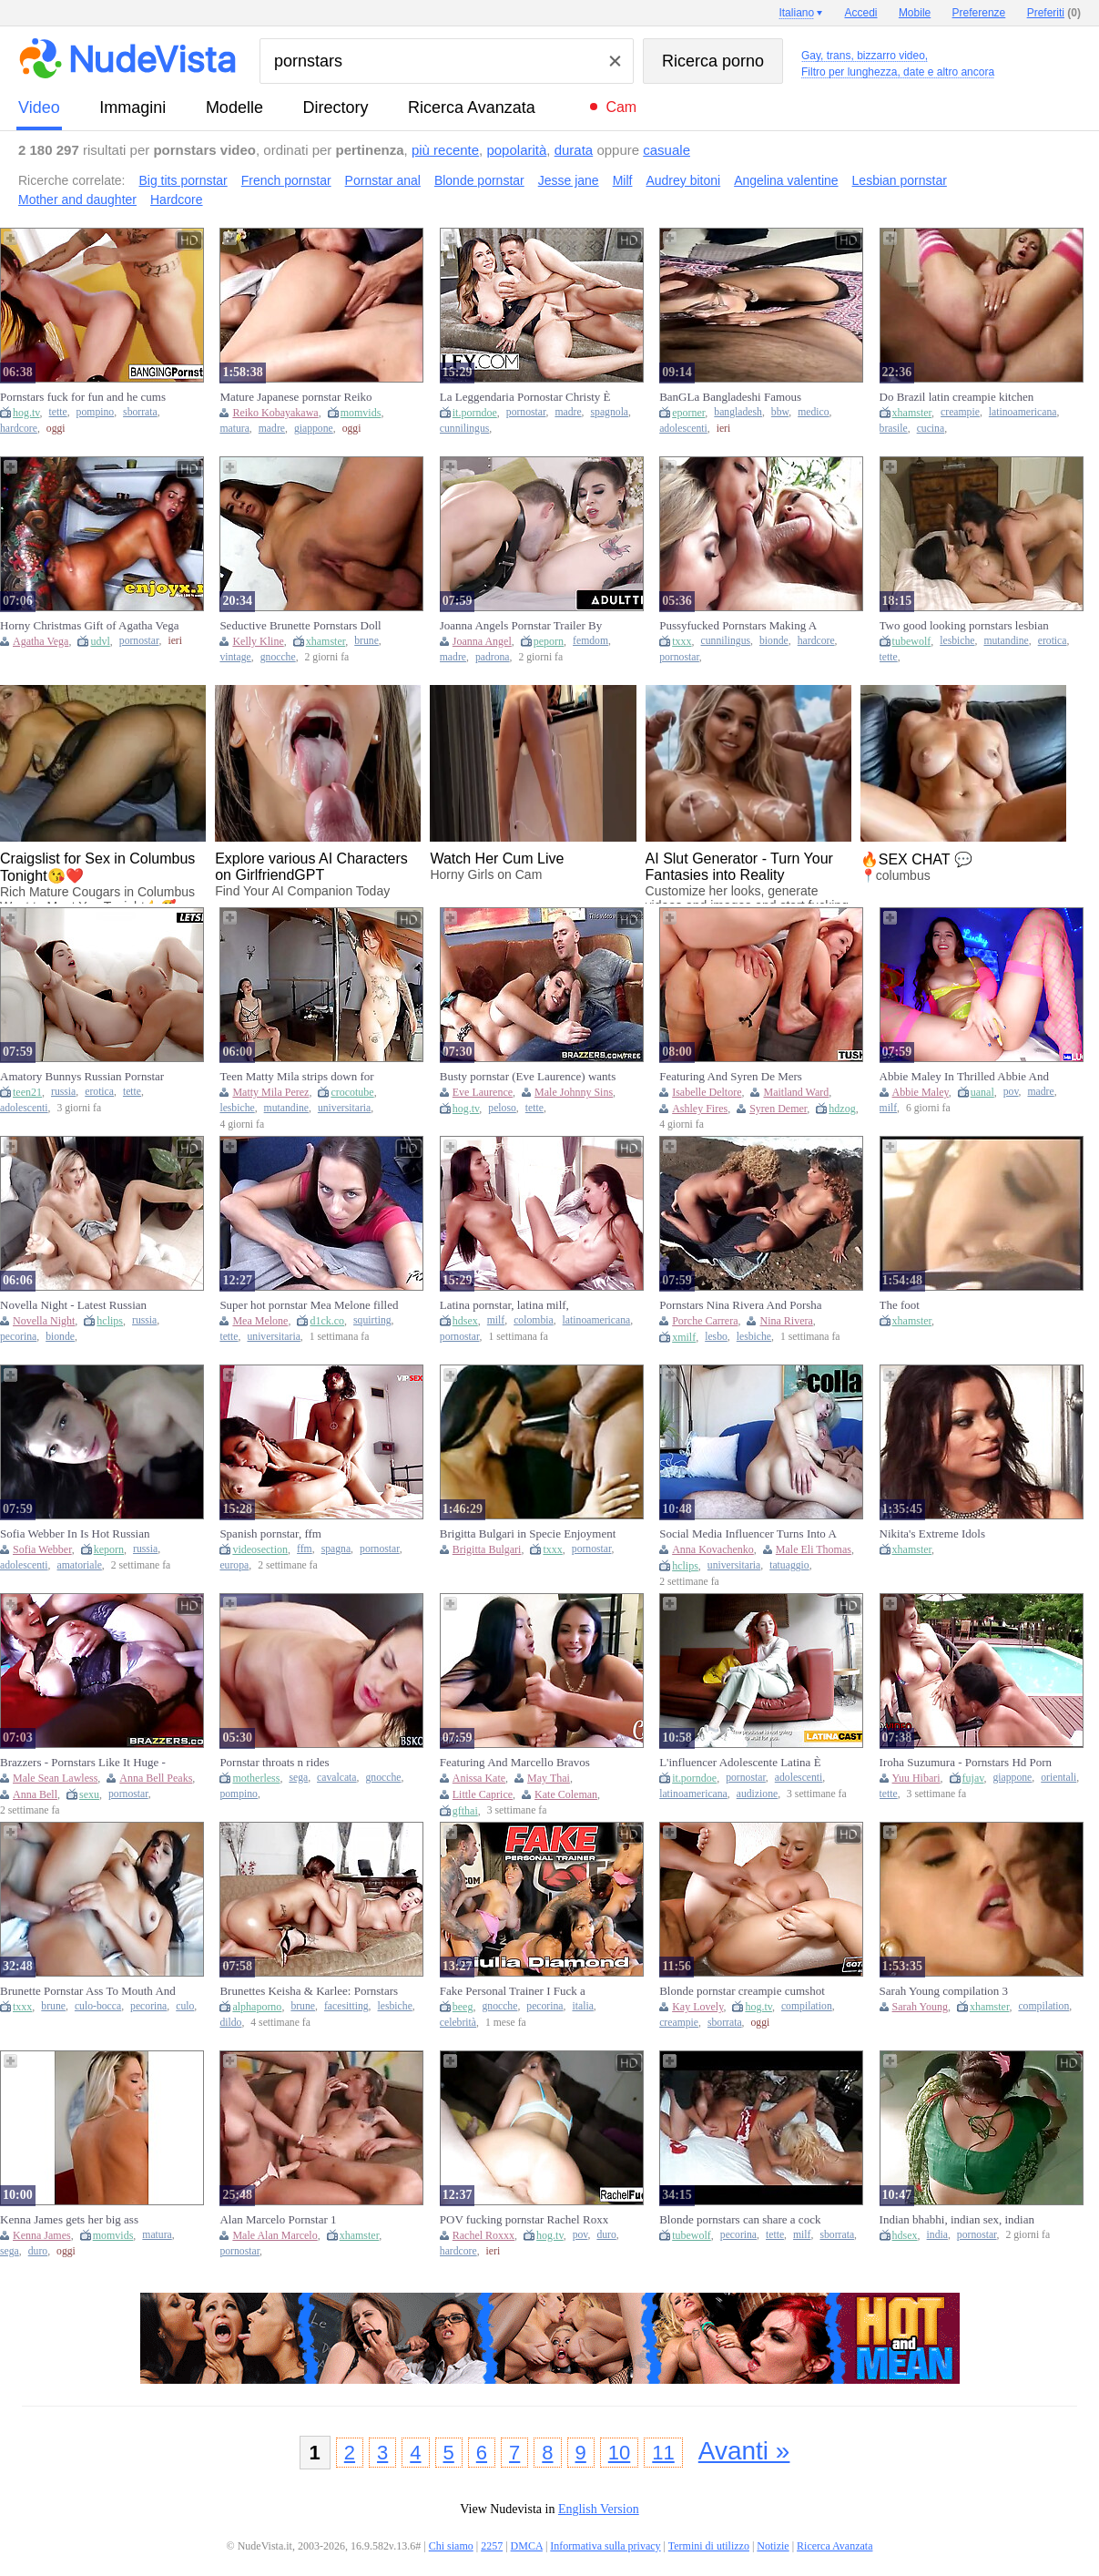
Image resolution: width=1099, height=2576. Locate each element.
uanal (982, 1092)
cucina (931, 428)
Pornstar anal (383, 180)
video (39, 107)
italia (582, 2006)
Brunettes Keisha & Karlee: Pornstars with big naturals (308, 1991)
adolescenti (683, 428)
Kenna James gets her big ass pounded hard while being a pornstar (86, 2220)
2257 (492, 2546)
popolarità (516, 150)
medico (813, 412)
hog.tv (26, 412)
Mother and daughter (77, 199)
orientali (1058, 1778)
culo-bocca (98, 2006)
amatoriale (79, 1565)
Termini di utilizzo (708, 2546)
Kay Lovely (697, 2006)
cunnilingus (465, 428)
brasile (894, 428)
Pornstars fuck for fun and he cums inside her (83, 397)
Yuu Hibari (916, 1778)
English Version (598, 2509)
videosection (260, 1549)
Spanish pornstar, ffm (270, 1533)
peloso (502, 1108)
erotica (1052, 641)
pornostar (526, 412)
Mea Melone (260, 1320)
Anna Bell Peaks (155, 1778)
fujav (973, 1778)
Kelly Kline (257, 641)
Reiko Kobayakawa (275, 412)
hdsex (465, 1320)
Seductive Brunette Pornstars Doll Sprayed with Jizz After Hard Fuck (301, 625)
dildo (230, 2023)
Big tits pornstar (183, 180)
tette (58, 412)
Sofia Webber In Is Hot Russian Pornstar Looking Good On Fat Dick (86, 1534)
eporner (688, 412)
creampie (960, 412)
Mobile (915, 12)
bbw (780, 412)
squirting (372, 1320)
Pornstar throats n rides (274, 1762)
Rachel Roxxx (483, 2235)
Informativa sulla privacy (605, 2546)
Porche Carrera (705, 1320)
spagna (336, 1549)
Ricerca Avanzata (471, 107)
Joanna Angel (482, 641)
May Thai (548, 1778)
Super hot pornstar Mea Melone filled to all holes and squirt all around (308, 1305)
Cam (620, 107)
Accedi (861, 12)
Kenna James (42, 2235)
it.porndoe (475, 412)
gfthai (465, 1810)
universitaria (344, 1108)
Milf (623, 180)
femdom (590, 641)
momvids (361, 412)
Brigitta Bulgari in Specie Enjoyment (528, 1533)
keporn (109, 1549)
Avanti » (744, 2451)
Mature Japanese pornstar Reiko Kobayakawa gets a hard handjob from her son (298, 397)
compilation (806, 2006)
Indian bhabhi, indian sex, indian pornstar (957, 2220)
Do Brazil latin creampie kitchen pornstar (957, 397)
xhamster (912, 412)
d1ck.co (327, 1320)
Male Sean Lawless (55, 1778)
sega (298, 1778)
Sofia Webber (42, 1549)
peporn (549, 641)
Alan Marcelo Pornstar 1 (277, 2219)
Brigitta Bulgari (487, 1549)
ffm (304, 1549)
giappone (313, 428)
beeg (463, 2006)
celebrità (458, 2023)
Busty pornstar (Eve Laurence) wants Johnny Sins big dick (528, 1076)
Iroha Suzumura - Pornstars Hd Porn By (966, 1762)
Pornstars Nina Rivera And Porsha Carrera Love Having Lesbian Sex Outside (740, 1305)
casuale (666, 150)
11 (663, 2452)
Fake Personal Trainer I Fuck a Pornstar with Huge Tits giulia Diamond (512, 1991)
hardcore (18, 428)
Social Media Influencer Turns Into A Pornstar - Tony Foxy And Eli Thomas (747, 1534)
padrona (492, 657)
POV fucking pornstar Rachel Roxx (524, 2219)
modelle (234, 107)
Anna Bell (35, 1794)
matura (234, 428)
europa (234, 1565)
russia (63, 1092)
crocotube (352, 1092)
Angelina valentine (786, 180)
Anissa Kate (479, 1778)
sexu (89, 1794)
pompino (95, 412)
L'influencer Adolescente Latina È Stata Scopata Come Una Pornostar (742, 1762)
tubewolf (911, 641)
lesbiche (957, 641)
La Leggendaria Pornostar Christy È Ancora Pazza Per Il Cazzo (525, 397)
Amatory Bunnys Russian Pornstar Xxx (82, 1076)
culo (185, 2006)
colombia (534, 1320)
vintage (234, 657)
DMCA (527, 2546)
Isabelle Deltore (706, 1092)
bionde (774, 641)
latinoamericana (1023, 412)
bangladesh (738, 412)
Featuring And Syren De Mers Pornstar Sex (730, 1076)
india (937, 2235)
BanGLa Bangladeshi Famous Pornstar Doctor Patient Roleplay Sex (748, 397)
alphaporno (256, 2006)
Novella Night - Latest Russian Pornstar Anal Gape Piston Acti (74, 1305)
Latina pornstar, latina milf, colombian (504, 1305)
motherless (256, 1778)
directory (335, 107)
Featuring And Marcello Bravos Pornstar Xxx (515, 1762)
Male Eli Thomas (813, 1549)
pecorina (18, 1337)
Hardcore (176, 199)
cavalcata (336, 1778)
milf (888, 1108)
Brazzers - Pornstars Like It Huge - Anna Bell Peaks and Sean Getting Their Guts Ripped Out (83, 1762)
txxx (681, 641)
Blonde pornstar (479, 180)
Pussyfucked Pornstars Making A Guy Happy (737, 625)
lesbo (716, 1337)
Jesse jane (568, 180)
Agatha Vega (40, 641)
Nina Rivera (785, 1320)
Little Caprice (483, 1794)
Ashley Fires (700, 1108)
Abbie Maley (920, 1092)
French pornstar (286, 180)
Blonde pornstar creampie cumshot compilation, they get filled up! (742, 1991)
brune (366, 641)
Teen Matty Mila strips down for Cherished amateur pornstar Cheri (299, 1076)
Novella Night (44, 1320)
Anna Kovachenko (713, 1549)
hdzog (842, 1108)
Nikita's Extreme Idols (932, 1533)
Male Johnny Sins (573, 1092)
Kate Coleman (565, 1794)
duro (37, 2251)
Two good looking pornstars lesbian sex (964, 625)
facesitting (346, 2006)
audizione (757, 1794)
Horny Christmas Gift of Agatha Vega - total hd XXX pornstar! (89, 625)
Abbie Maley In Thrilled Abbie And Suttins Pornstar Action (964, 1076)
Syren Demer (778, 1108)
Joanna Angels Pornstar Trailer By (521, 625)
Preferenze (979, 12)
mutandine (1005, 641)
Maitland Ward (796, 1092)
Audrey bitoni (683, 180)
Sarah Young (920, 2006)
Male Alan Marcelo (274, 2235)
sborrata (140, 412)
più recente (445, 150)
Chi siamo (451, 2546)
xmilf (684, 1337)
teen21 (27, 1092)
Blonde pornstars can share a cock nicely (739, 2220)
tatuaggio (789, 1565)
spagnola (610, 412)
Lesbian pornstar (899, 180)
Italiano (796, 12)
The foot (900, 1305)
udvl (99, 641)
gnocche (278, 657)
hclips (110, 1320)
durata (574, 150)
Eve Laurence (483, 1092)
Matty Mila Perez (270, 1092)
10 (619, 2452)
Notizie (773, 2546)
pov (1011, 1092)
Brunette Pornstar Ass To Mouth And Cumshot (88, 1991)
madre (272, 428)
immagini (132, 107)
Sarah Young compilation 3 (944, 1991)
